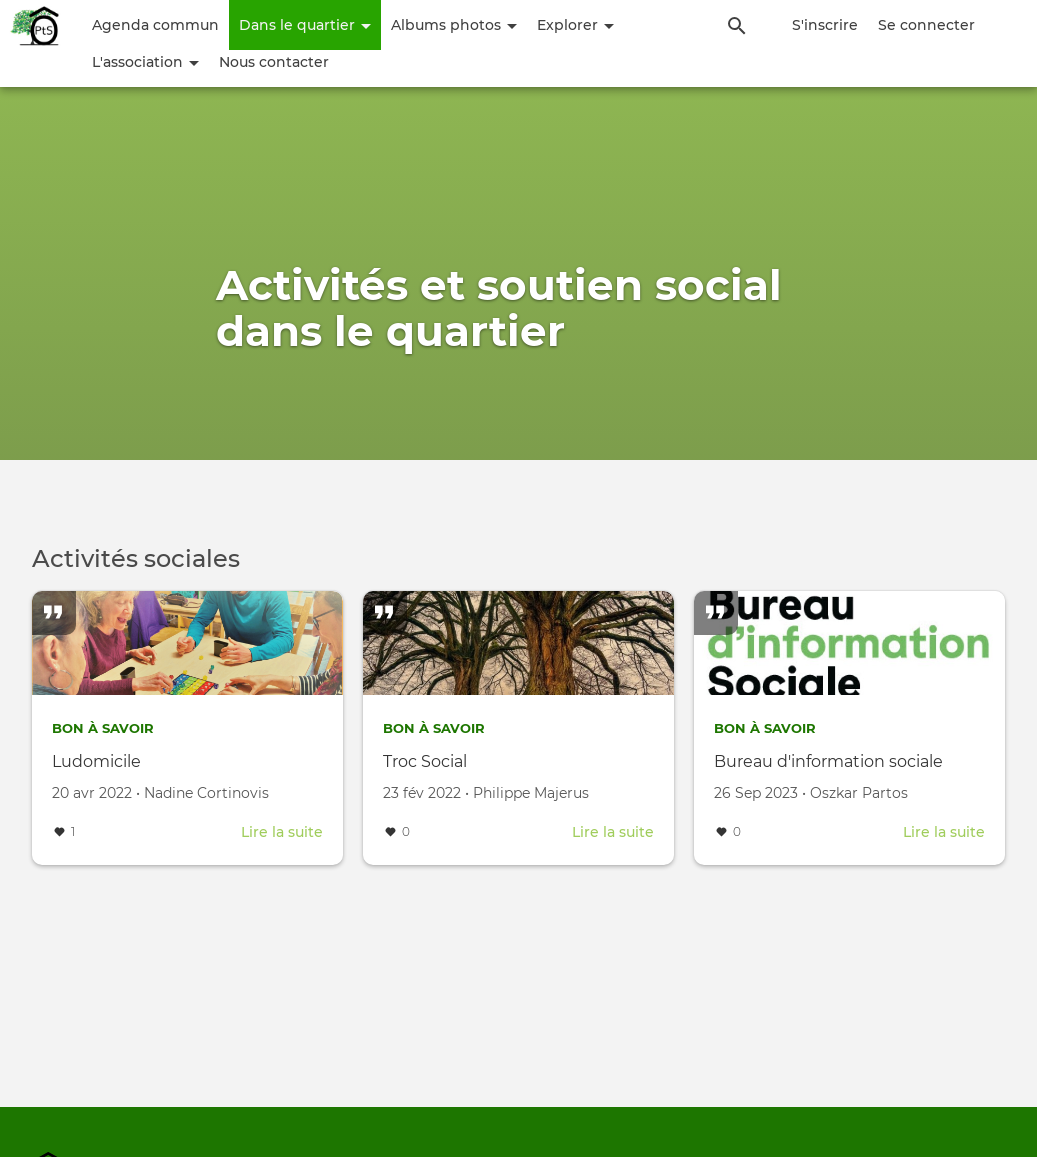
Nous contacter (274, 62)
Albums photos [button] (454, 25)
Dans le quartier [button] (305, 25)
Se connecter (926, 25)
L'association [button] (145, 62)
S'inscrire (825, 25)
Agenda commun (155, 25)
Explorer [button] (575, 25)
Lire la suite (282, 832)
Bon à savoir (106, 728)
